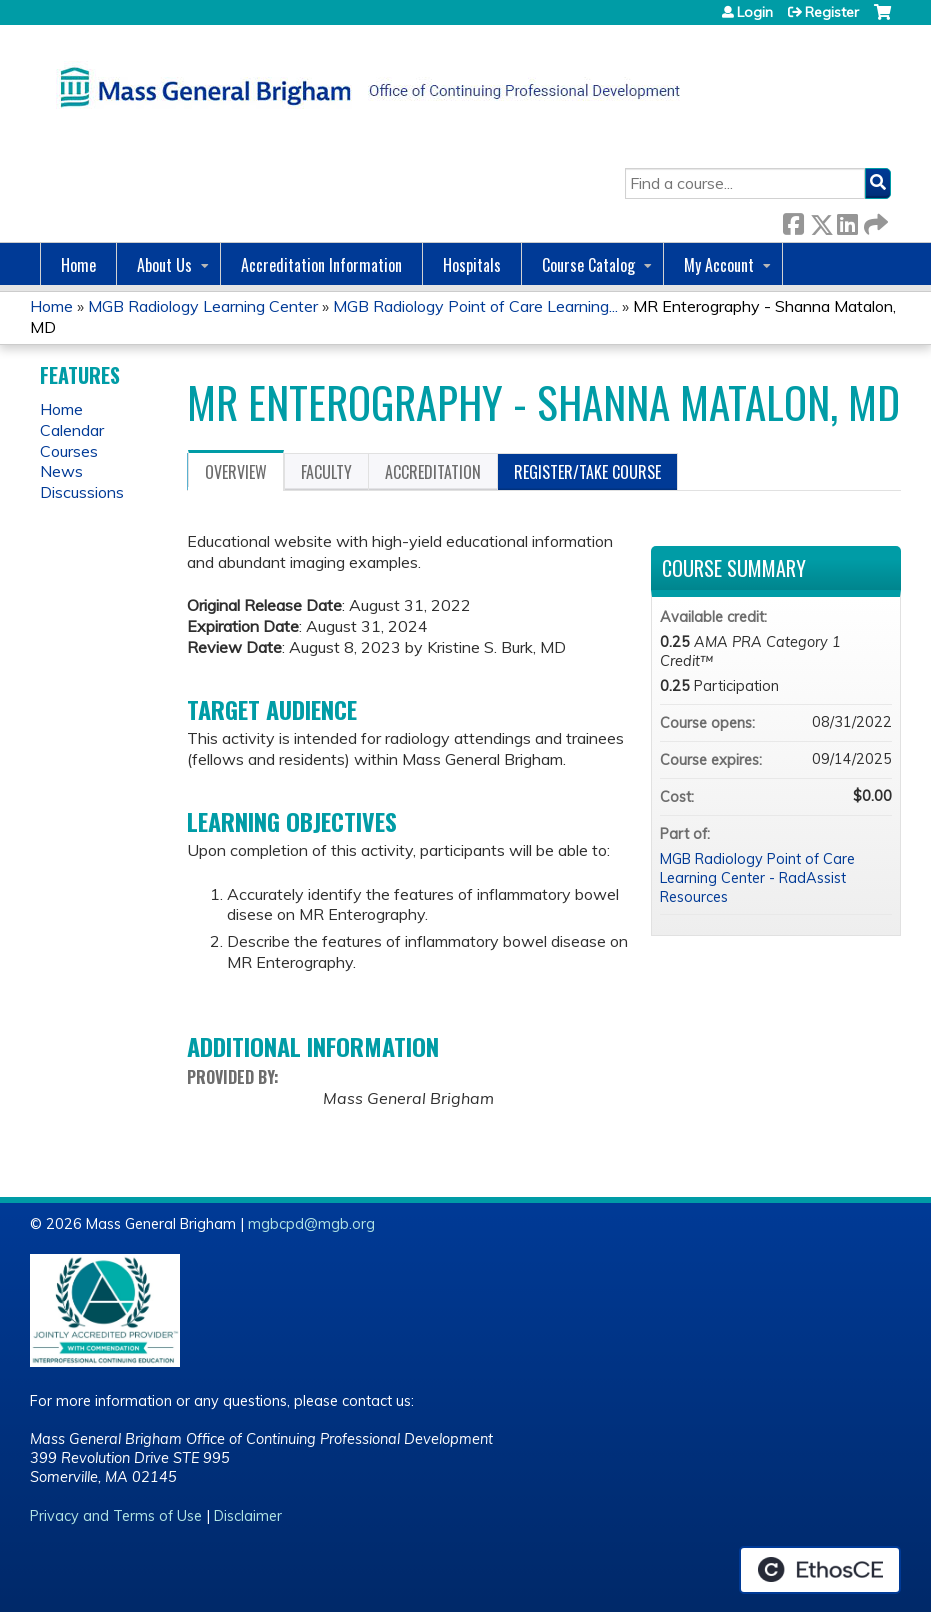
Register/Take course (587, 472)
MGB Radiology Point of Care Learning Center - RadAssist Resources (757, 877)
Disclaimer (248, 1516)
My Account (719, 265)
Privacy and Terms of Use (116, 1516)
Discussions (82, 492)
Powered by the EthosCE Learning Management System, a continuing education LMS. (820, 1570)
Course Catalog (588, 265)
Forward (874, 220)
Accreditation (433, 472)
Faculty (326, 472)
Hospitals (472, 265)
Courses (69, 451)
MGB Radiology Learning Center (203, 306)
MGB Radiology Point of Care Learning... (475, 306)
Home (78, 265)
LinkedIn (847, 220)
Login (755, 12)
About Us (164, 265)
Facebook (793, 220)
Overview (236, 472)
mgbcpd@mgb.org (311, 1224)
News (61, 471)
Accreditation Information (321, 265)
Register (832, 12)
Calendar (72, 430)
